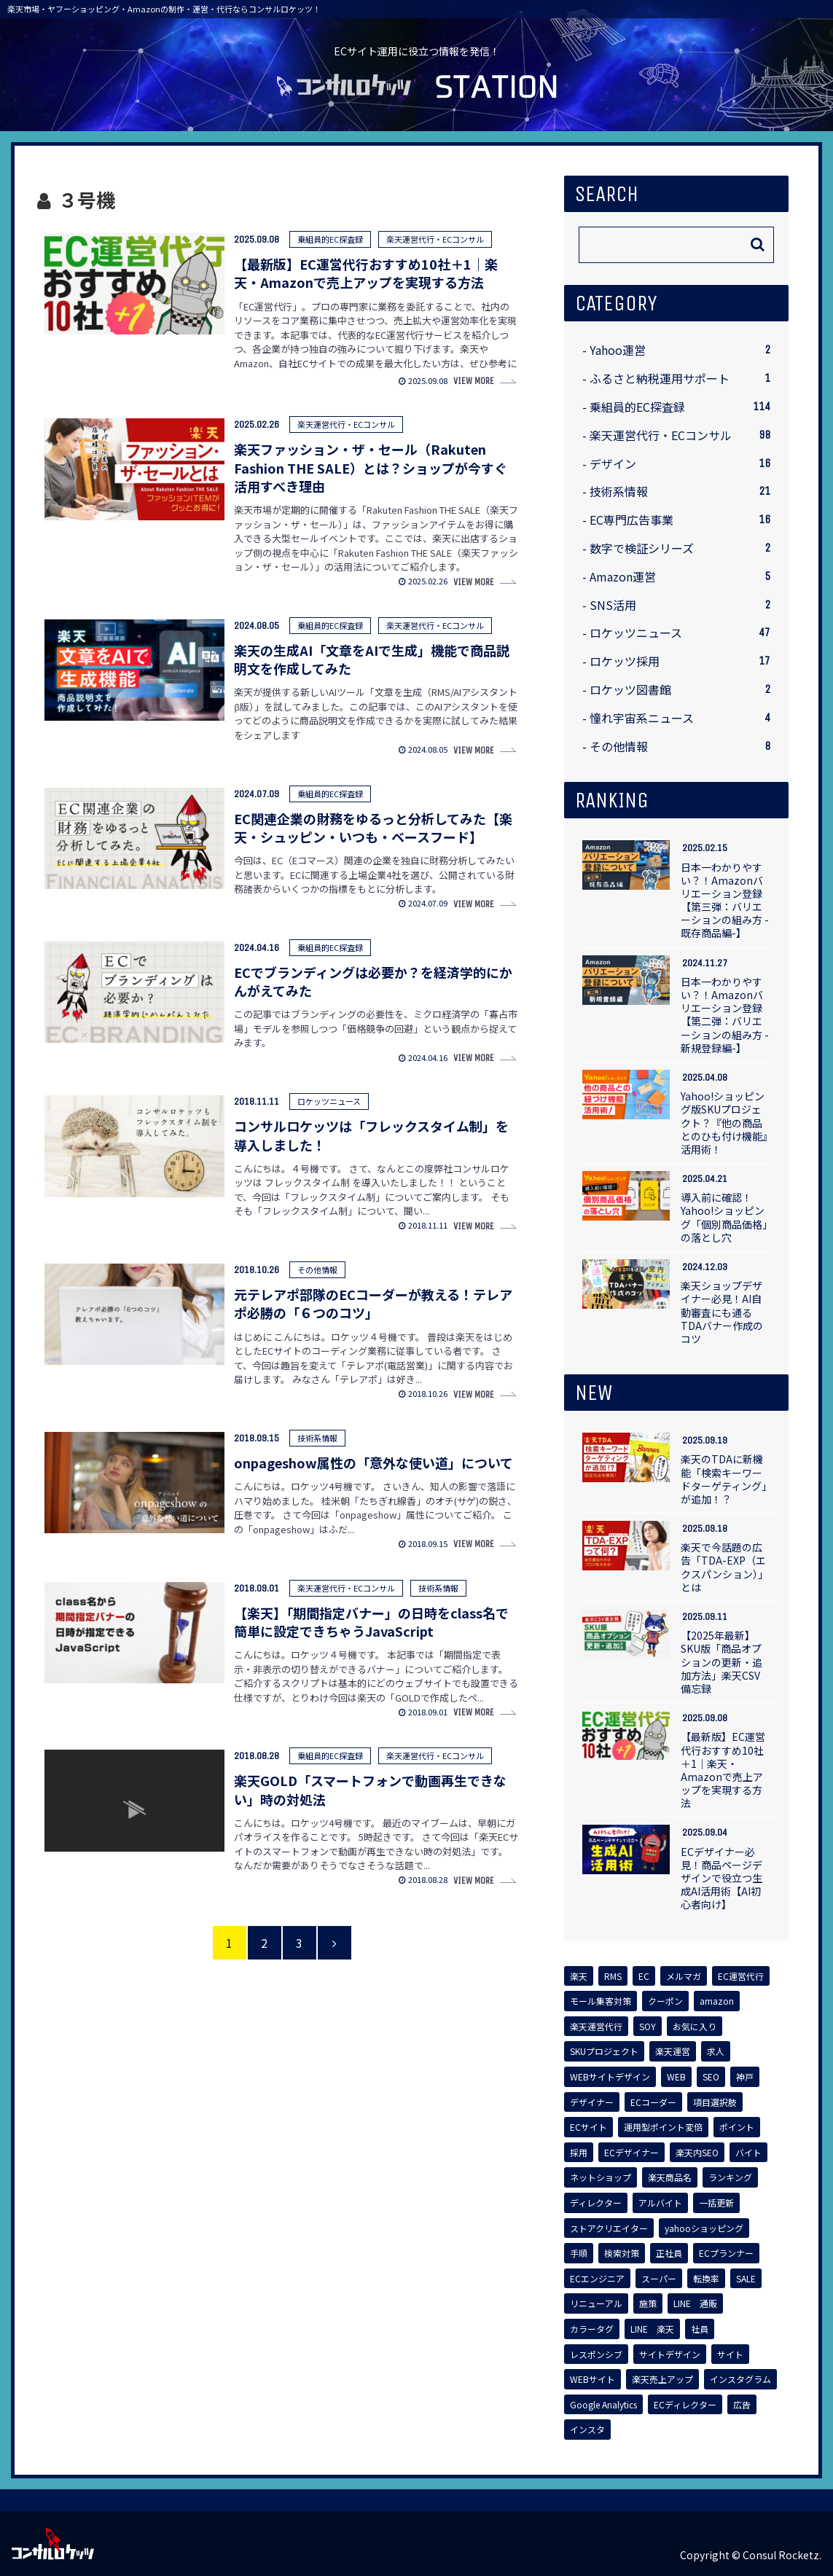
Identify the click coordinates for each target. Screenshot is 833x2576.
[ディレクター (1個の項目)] (595, 2203)
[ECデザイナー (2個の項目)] (631, 2152)
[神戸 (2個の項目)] (744, 2077)
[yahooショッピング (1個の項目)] (704, 2228)
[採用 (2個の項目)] (578, 2152)
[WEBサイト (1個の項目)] (592, 2379)
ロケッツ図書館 (680, 689)
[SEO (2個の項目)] (711, 2077)
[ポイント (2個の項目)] (736, 2127)
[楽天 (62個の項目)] (578, 1976)
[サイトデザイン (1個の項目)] (669, 2354)
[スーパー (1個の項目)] (658, 2278)
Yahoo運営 (680, 350)
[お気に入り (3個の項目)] (694, 2026)
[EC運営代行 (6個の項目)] (741, 1976)
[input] (676, 245)
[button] (757, 244)
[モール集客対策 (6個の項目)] (600, 2001)
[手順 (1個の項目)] (578, 2253)
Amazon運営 (680, 576)
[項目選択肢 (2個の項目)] (715, 2102)
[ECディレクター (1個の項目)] (685, 2405)
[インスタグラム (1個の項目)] (740, 2379)
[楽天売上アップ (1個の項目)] (662, 2379)
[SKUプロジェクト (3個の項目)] (604, 2051)
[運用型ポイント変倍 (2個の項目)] (663, 2127)
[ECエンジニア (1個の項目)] (597, 2278)
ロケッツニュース (680, 632)
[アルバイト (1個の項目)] (660, 2203)
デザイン (680, 463)
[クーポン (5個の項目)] (665, 2001)
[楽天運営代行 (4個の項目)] (596, 2026)
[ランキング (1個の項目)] (730, 2177)
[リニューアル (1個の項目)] (596, 2303)
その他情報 (680, 746)
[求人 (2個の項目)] (715, 2051)
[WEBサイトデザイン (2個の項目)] (610, 2077)
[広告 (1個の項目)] (741, 2405)
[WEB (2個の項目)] (676, 2077)
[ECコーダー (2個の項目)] (653, 2102)
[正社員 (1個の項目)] (669, 2253)
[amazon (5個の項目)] (717, 2001)
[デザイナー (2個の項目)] (591, 2102)
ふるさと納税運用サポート (680, 378)
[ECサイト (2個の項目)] (588, 2127)
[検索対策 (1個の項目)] (621, 2253)
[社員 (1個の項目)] (699, 2329)
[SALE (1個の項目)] (746, 2278)
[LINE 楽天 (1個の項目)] (652, 2329)
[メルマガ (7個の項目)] (683, 1976)
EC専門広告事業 (680, 520)
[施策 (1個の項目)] (647, 2303)
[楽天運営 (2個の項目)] (672, 2051)
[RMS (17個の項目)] (612, 1976)
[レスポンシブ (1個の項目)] (596, 2354)
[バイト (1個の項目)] (748, 2152)
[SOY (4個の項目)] (647, 2026)
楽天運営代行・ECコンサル (680, 435)
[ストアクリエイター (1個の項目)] (609, 2228)
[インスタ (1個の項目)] (587, 2429)
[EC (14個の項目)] (644, 1976)
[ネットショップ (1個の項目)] (600, 2177)
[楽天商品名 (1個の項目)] (669, 2177)
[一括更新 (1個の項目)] (716, 2203)
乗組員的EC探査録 (680, 407)
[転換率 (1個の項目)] (706, 2278)
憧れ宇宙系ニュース (680, 718)
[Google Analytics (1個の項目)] (603, 2405)
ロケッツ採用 (680, 661)
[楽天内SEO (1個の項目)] (697, 2152)
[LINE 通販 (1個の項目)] (695, 2303)
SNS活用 (680, 605)
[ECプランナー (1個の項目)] (726, 2253)
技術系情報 (680, 491)
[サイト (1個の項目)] (730, 2354)
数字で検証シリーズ (680, 548)
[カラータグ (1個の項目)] (591, 2329)
